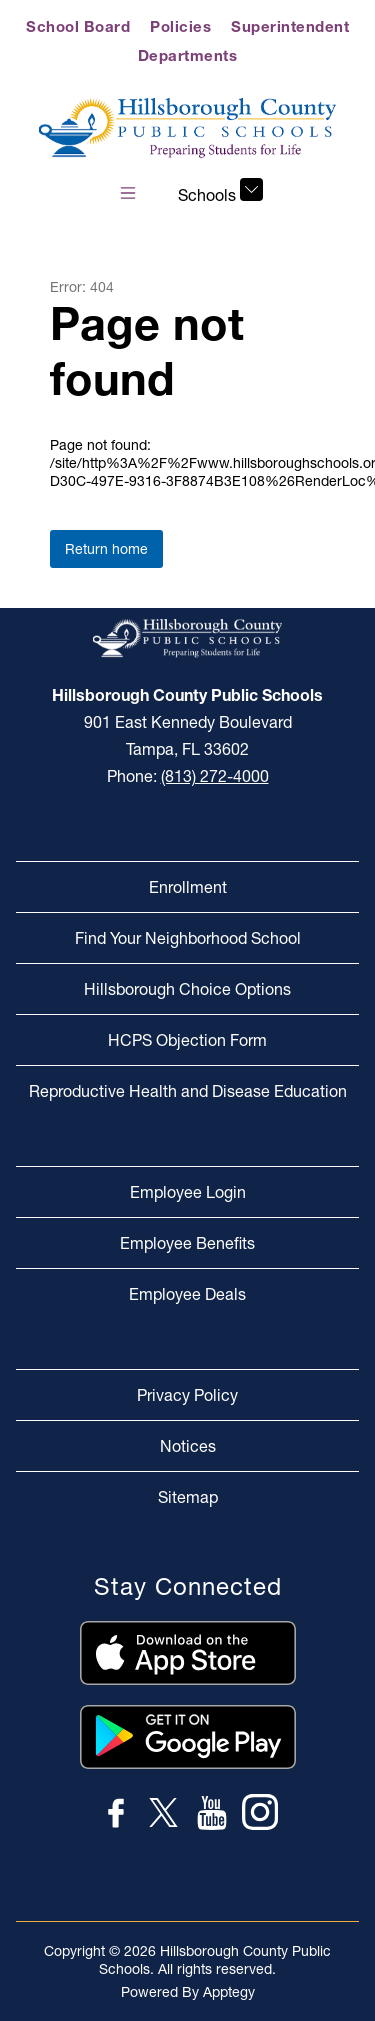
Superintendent (290, 26)
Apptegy (229, 1992)
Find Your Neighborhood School (188, 938)
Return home (106, 549)
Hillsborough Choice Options (187, 989)
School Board (78, 26)
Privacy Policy (187, 1395)
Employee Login (188, 1192)
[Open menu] (128, 193)
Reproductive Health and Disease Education (188, 1091)
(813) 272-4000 (215, 776)
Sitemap (188, 1497)
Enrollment (188, 887)
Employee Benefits (187, 1243)
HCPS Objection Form (187, 1040)
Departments (188, 55)
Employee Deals (187, 1294)
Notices (188, 1446)
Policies (180, 26)
